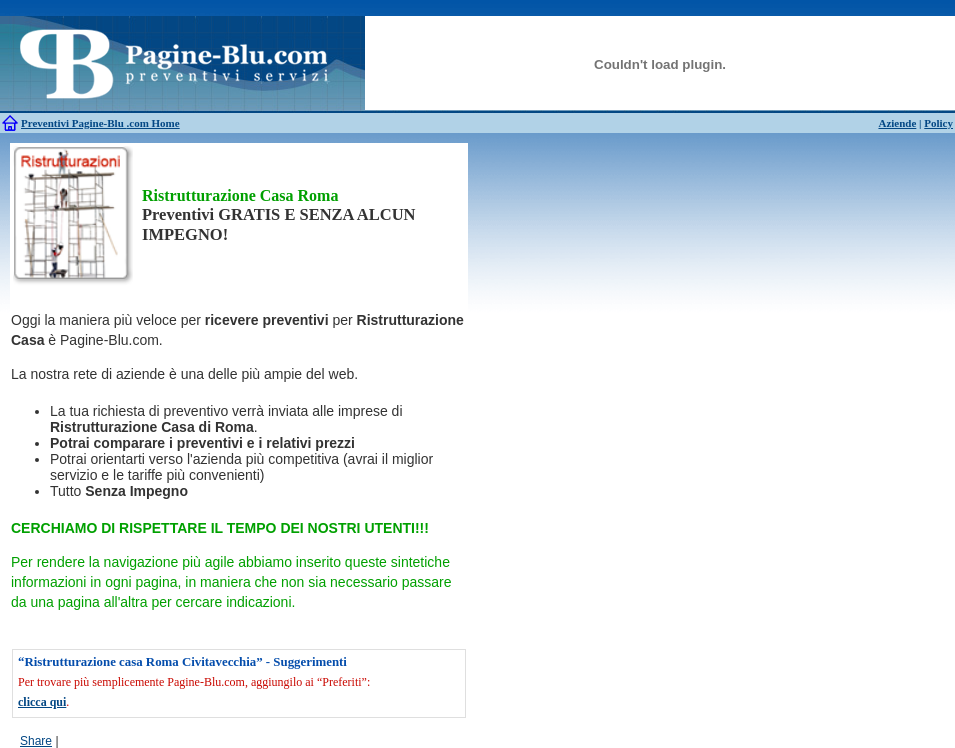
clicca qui (42, 702)
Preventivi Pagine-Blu (74, 123)
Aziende (897, 123)
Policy (938, 123)
